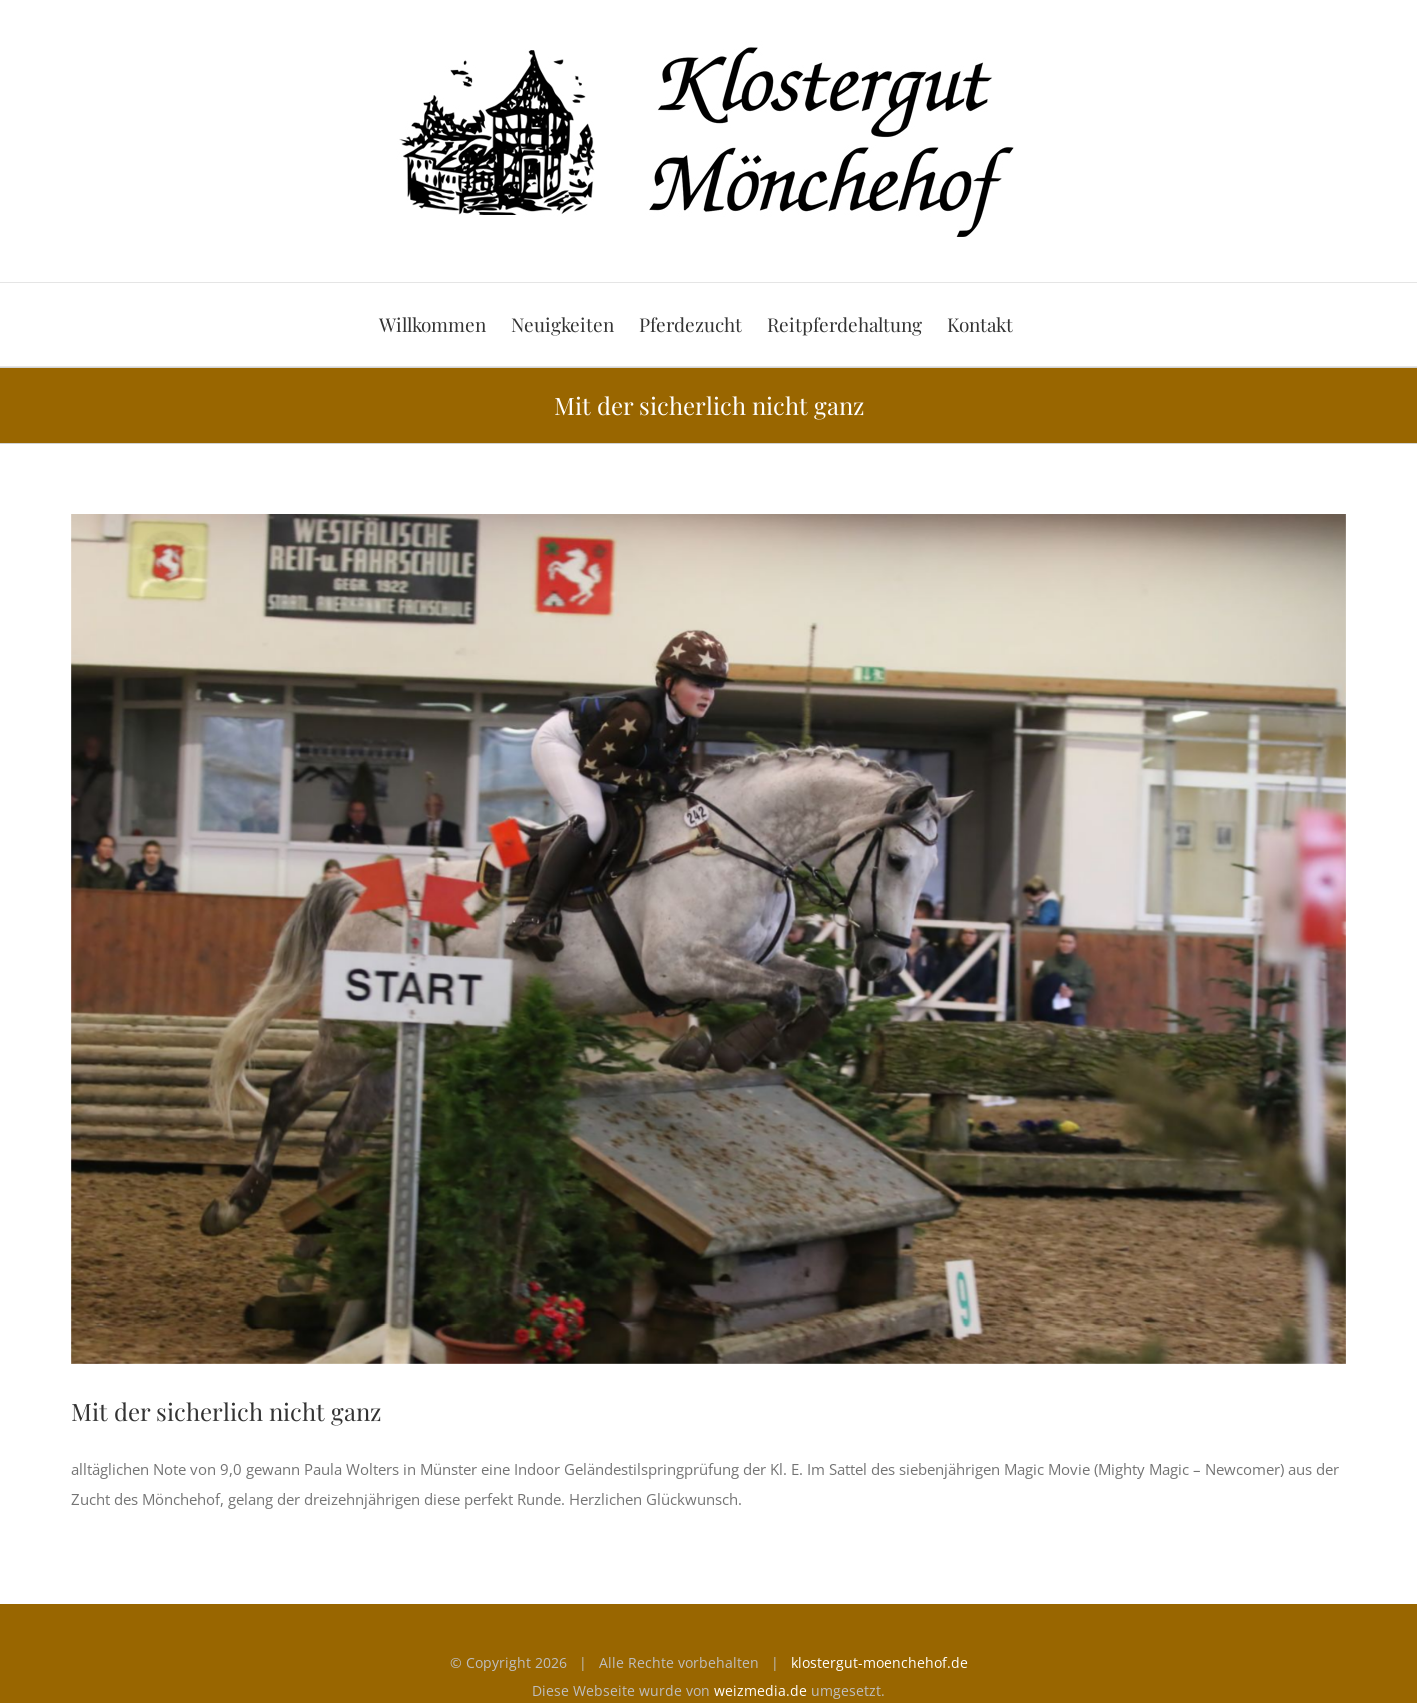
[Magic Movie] (708, 939)
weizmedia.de (760, 1690)
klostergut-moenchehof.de (879, 1662)
